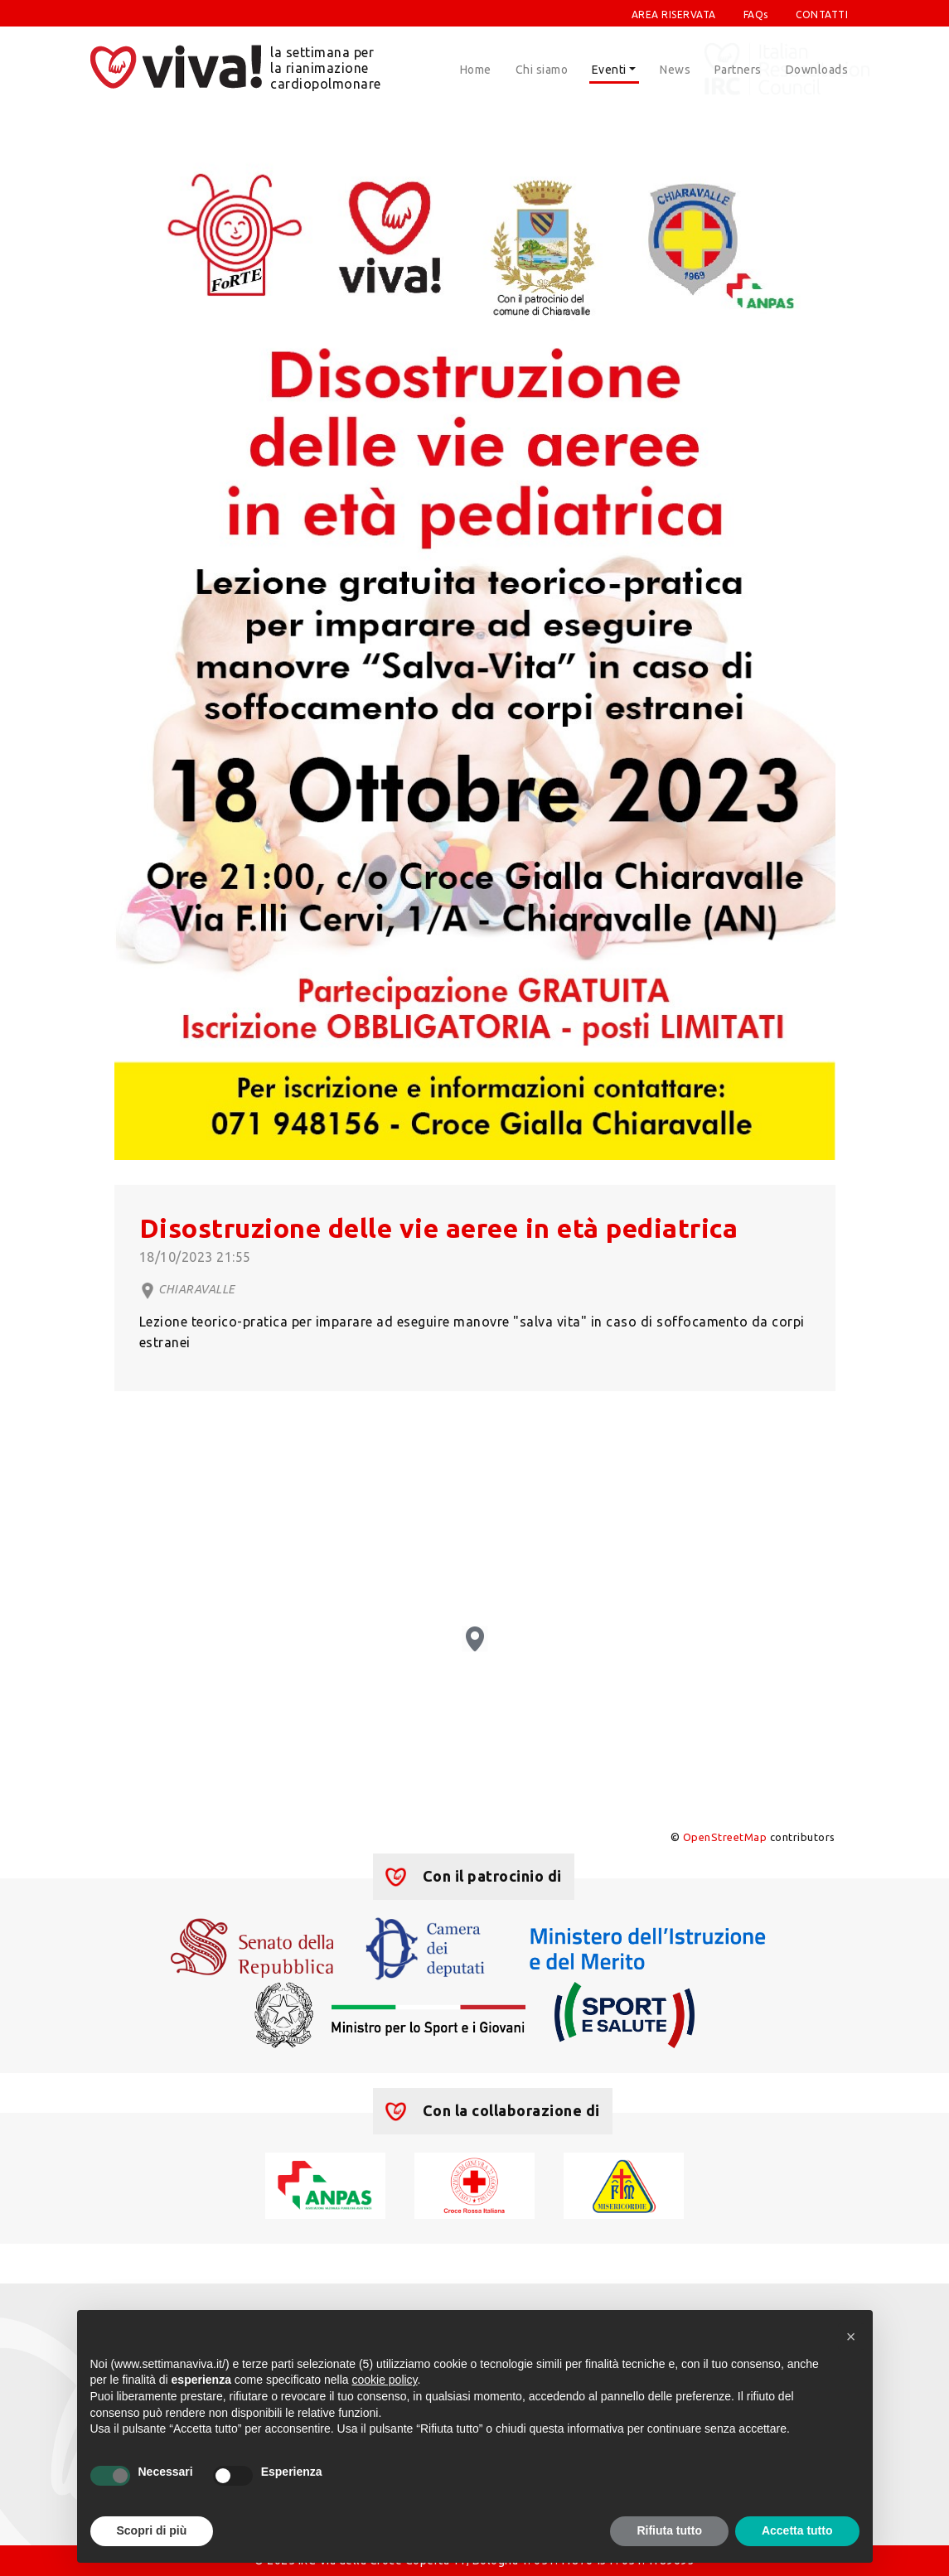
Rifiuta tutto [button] (669, 2530)
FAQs (755, 14)
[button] (851, 2336)
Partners (738, 69)
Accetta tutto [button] (797, 2530)
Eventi (609, 69)
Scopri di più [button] (152, 2530)
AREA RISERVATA (674, 14)
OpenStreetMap (725, 1837)
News (675, 69)
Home (475, 69)
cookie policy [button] (384, 2379)
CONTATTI (822, 14)
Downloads (817, 69)
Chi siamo (542, 69)
